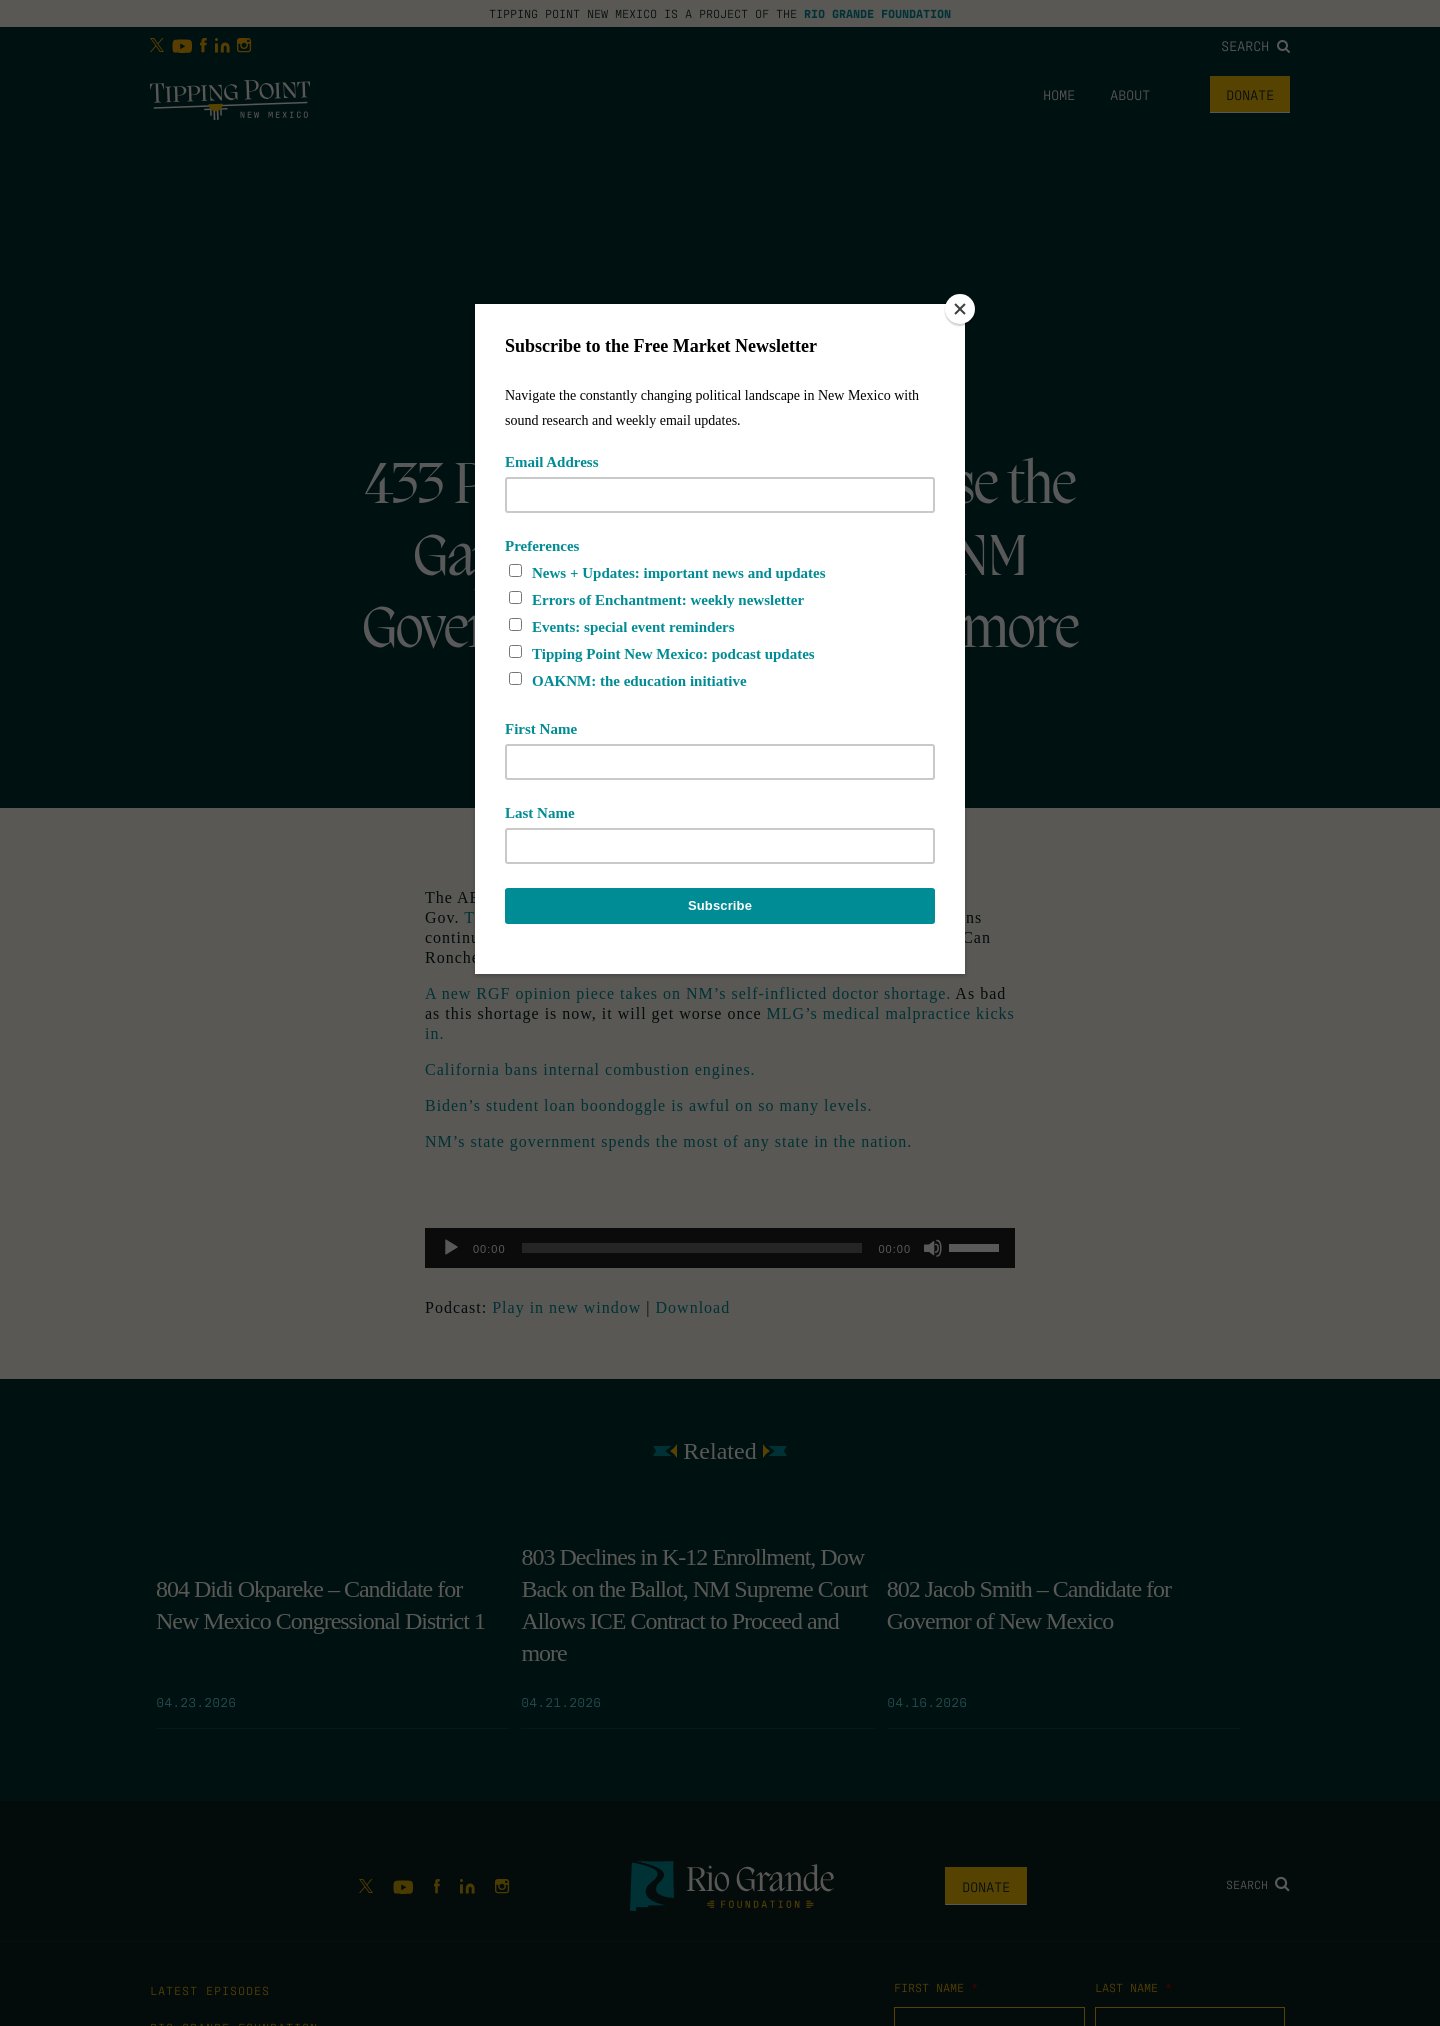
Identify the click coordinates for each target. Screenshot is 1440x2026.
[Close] (960, 309)
